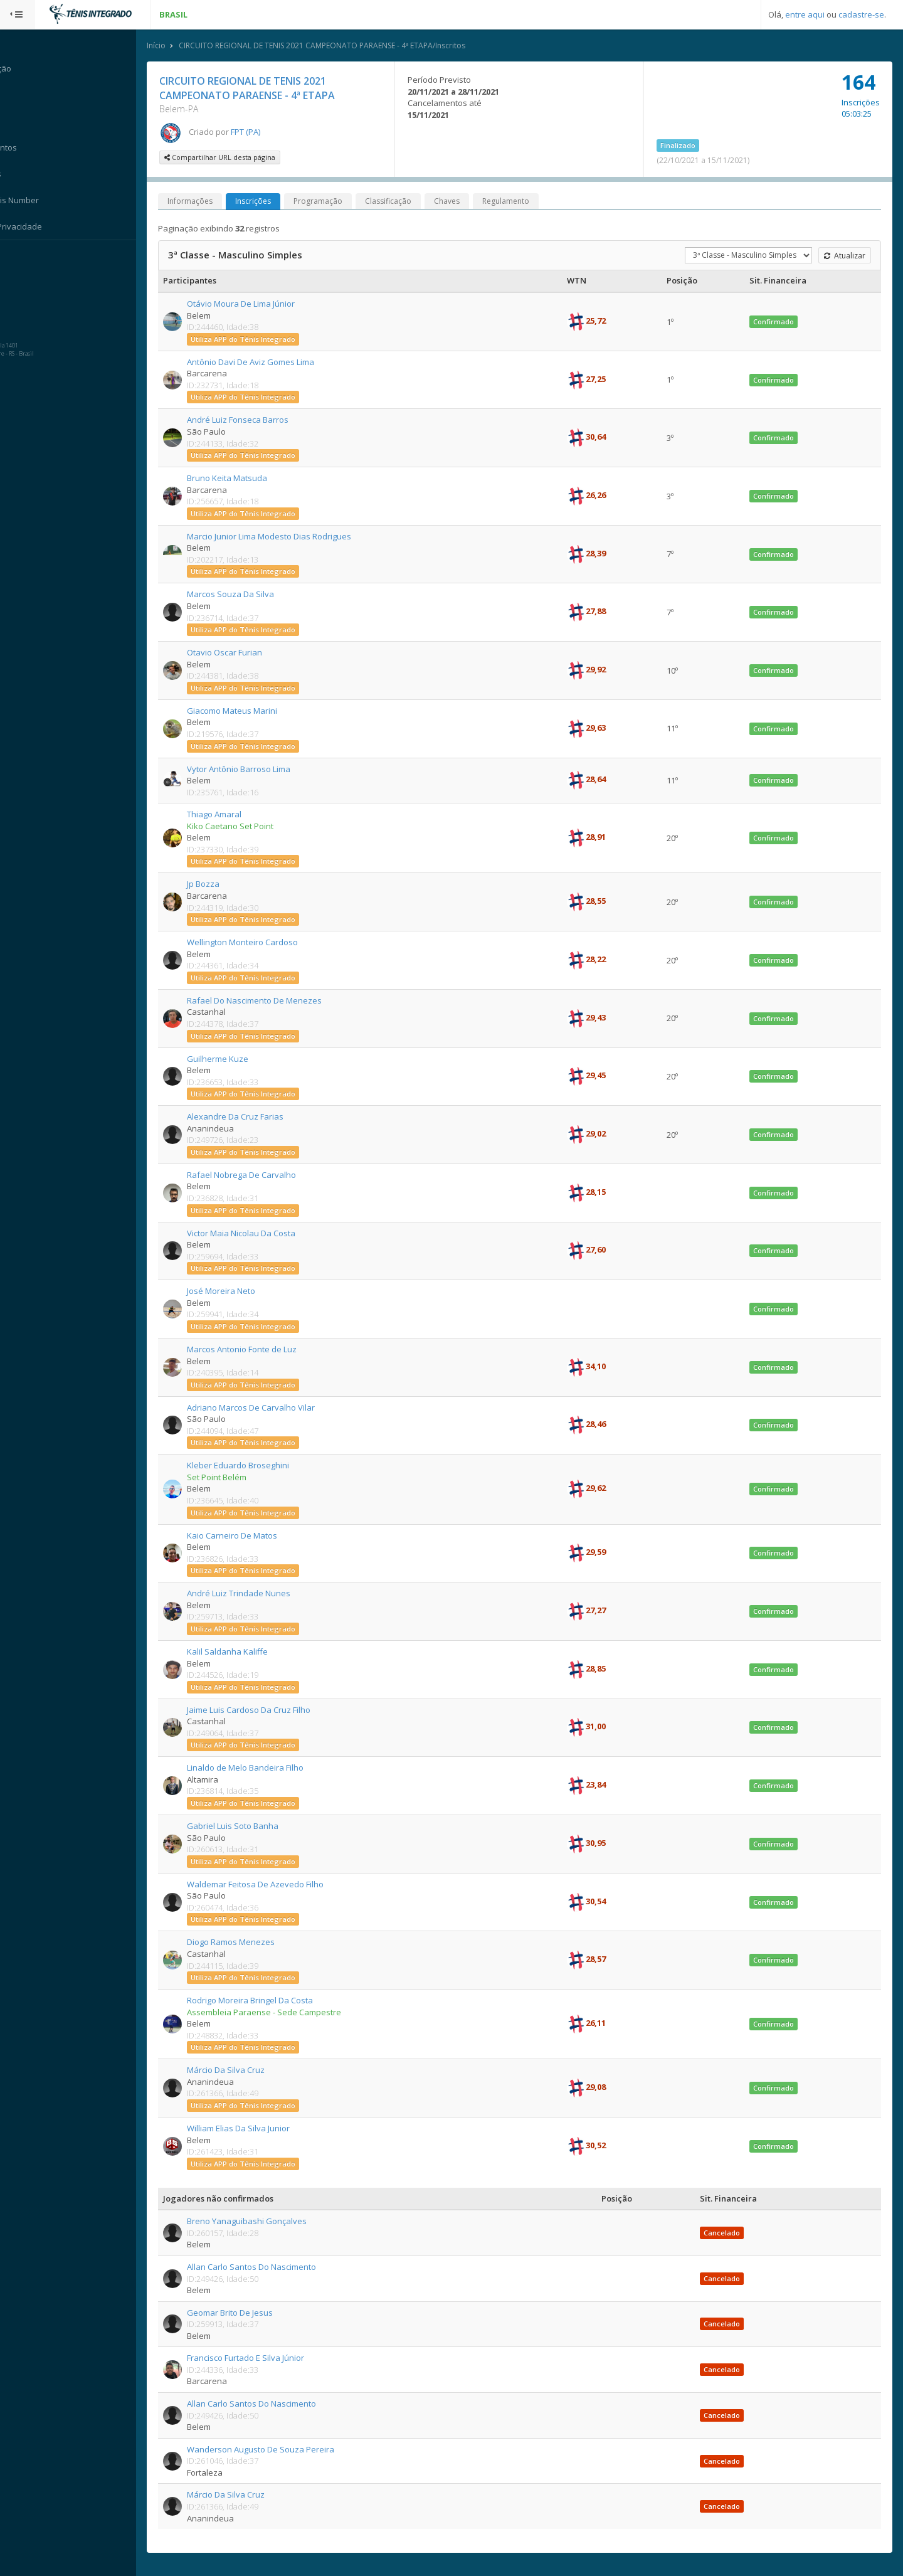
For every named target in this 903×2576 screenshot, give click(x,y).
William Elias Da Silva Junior (253, 2128)
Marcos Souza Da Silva (245, 594)
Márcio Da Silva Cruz (241, 2070)
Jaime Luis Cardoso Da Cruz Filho (263, 1710)
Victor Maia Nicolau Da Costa (256, 1233)
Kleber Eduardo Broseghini (253, 1465)
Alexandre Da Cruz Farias (250, 1117)
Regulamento (520, 201)
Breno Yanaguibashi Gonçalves (262, 2221)
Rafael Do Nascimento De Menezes (269, 1001)
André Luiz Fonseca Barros (253, 420)
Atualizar (844, 256)
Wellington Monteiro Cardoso (257, 942)
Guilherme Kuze (232, 1058)
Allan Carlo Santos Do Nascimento (266, 2267)
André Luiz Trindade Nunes (253, 1593)
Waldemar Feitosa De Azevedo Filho (270, 1884)
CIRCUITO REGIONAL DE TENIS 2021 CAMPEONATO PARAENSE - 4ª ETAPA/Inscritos (337, 46)
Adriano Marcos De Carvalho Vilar (266, 1408)
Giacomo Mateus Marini (247, 711)
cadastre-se (861, 14)
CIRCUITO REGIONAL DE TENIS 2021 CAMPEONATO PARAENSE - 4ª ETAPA (262, 89)
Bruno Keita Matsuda (242, 478)
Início (171, 46)
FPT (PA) (260, 132)
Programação (333, 201)
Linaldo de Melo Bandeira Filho (260, 1768)
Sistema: (22, 256)
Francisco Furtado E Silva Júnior (260, 2358)
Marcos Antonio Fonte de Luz (257, 1349)
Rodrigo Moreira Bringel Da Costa (265, 2000)
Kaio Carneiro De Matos (247, 1536)
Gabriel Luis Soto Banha (247, 1826)
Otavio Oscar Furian (239, 653)
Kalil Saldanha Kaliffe (242, 1652)
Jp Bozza (218, 884)
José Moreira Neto (236, 1291)
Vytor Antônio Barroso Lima (253, 769)
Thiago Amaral (229, 814)
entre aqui (805, 14)
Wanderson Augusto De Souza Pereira (275, 2450)
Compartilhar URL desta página (234, 157)
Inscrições (268, 201)
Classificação (403, 201)
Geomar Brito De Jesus (245, 2313)
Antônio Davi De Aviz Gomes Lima (265, 362)
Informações (205, 201)
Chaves (462, 201)
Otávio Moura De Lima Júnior (256, 304)
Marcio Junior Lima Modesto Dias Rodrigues (284, 537)
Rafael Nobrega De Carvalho (256, 1175)
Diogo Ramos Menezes (246, 1942)
